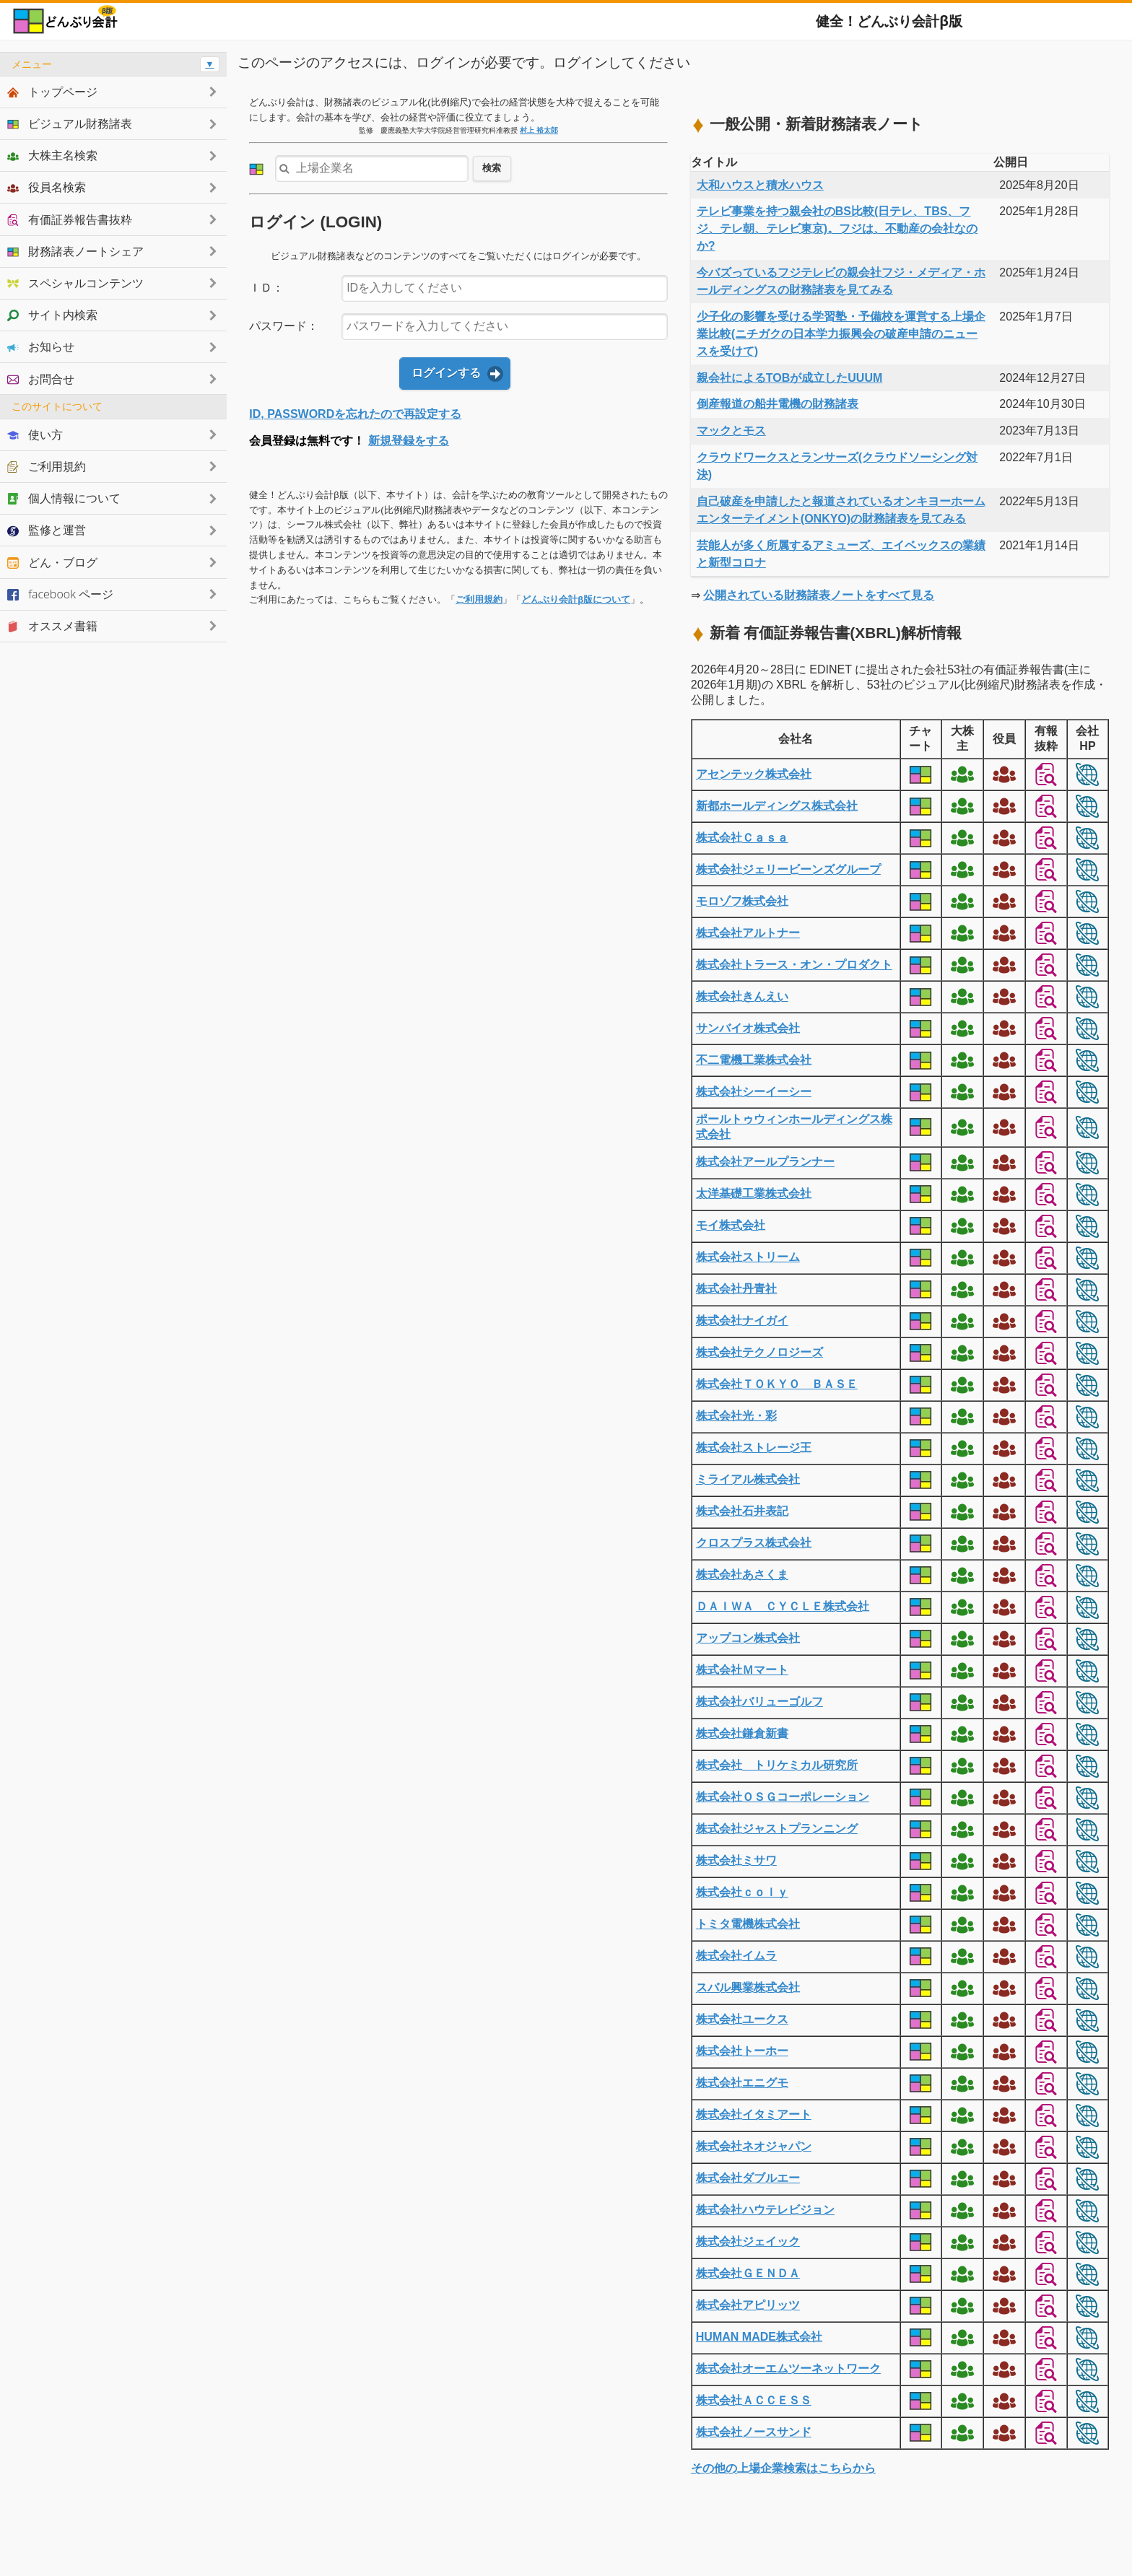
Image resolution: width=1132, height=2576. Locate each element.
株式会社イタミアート (753, 2114)
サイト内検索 (52, 315)
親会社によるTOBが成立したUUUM (789, 378)
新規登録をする (408, 441)
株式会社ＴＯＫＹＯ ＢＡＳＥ (777, 1384)
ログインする (446, 373)
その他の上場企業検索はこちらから (783, 2468)
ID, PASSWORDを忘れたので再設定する (355, 414)
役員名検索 (46, 187)
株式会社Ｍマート (742, 1670)
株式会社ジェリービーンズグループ (788, 869)
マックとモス (731, 430)
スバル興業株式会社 (748, 1987)
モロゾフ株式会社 (742, 901)
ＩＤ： (266, 287)
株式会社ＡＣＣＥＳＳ (753, 2400)
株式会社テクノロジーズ (759, 1352)
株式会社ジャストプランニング (777, 1828)
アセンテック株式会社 (753, 774)
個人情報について (64, 498)
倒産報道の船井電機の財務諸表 (777, 404)
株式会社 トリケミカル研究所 (777, 1765)
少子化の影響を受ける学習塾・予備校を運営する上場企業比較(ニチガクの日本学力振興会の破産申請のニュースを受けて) (841, 333)
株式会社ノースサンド (753, 2432)
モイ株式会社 (730, 1225)
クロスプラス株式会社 (753, 1543)
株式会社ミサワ (736, 1860)
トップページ (52, 92)
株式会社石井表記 (742, 1511)
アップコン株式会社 (748, 1638)
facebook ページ (60, 594)
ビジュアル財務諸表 (69, 123)
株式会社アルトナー (748, 933)
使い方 (35, 434)
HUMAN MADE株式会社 (759, 2337)
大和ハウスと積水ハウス (760, 185)
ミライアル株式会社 (748, 1479)
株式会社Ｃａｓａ (742, 837)
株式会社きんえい (742, 996)
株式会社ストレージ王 (753, 1447)
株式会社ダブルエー (748, 2178)
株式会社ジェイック (748, 2241)
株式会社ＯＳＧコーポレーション (782, 1797)
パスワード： (283, 326)
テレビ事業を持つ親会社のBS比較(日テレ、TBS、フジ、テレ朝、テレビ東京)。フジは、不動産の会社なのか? (837, 228)
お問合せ (40, 379)
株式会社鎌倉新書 (742, 1733)
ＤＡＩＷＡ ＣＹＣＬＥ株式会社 (782, 1606)
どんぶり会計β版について (575, 599)
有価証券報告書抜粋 (69, 219)
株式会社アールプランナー (765, 1162)
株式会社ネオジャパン (753, 2146)
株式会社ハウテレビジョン (765, 2210)
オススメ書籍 (52, 626)
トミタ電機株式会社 (748, 1924)
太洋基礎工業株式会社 (753, 1193)
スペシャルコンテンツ (75, 283)
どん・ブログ (52, 562)
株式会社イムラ (736, 1956)
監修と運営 (46, 530)
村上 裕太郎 (539, 130)
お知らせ (40, 346)
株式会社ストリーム (748, 1257)
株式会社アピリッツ (748, 2305)
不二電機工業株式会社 (753, 1060)
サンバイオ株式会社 (748, 1028)
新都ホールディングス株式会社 (777, 806)
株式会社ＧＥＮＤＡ (748, 2273)
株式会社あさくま (742, 1574)
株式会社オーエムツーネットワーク (788, 2368)
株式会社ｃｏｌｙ (742, 1892)
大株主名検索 (52, 155)
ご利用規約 (479, 599)
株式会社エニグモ (742, 2083)
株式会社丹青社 (736, 1289)
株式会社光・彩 (736, 1416)
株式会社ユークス (742, 2019)
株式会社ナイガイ (742, 1320)
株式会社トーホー (742, 2051)
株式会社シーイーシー (753, 1092)
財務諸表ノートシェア (75, 251)
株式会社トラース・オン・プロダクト (794, 965)
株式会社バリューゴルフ (759, 1701)
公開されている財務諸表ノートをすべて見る (818, 595)
